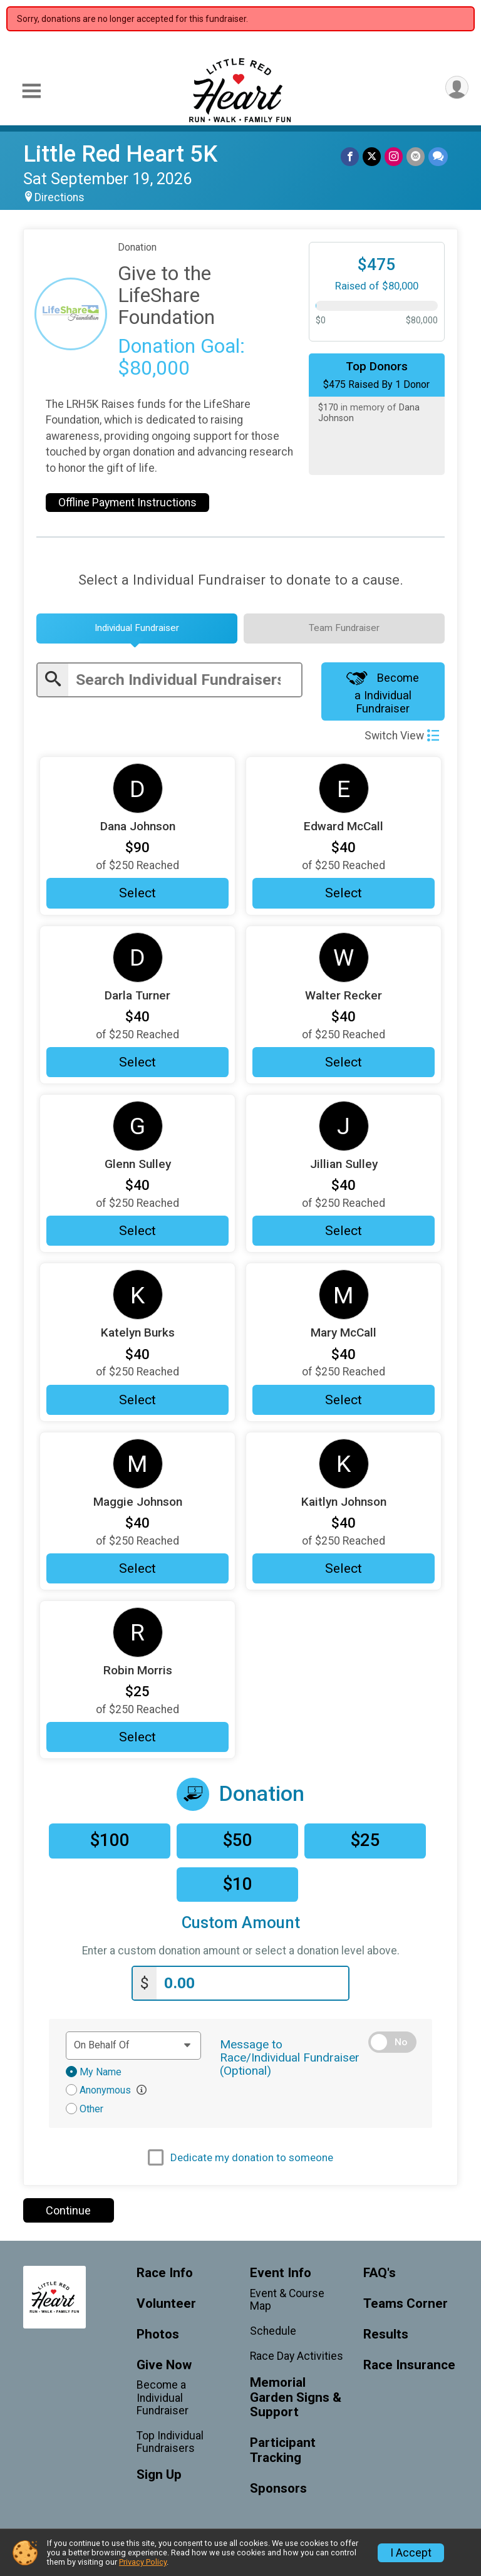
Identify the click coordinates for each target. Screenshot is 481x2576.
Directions (59, 197)
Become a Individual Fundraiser (382, 692)
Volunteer (166, 2304)
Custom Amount (241, 1923)
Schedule (273, 2331)
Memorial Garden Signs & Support (295, 2397)
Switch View (402, 735)
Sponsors (278, 2488)
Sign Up (159, 2475)
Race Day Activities (296, 2356)
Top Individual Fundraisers (170, 2441)
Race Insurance (409, 2365)
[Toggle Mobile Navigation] (31, 91)
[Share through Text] (438, 156)
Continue (68, 2210)
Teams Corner (405, 2304)
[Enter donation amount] (252, 1983)
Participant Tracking (283, 2450)
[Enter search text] (184, 680)
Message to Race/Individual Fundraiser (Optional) (289, 2057)
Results (385, 2334)
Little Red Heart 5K (120, 153)
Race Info (165, 2273)
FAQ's (379, 2273)
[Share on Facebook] (350, 156)
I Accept (411, 2553)
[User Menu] (456, 87)
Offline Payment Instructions (127, 502)
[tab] (136, 628)
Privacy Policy (143, 2562)
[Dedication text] (133, 2045)
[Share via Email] (415, 156)
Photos (158, 2334)
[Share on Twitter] (372, 156)
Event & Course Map (287, 2299)
